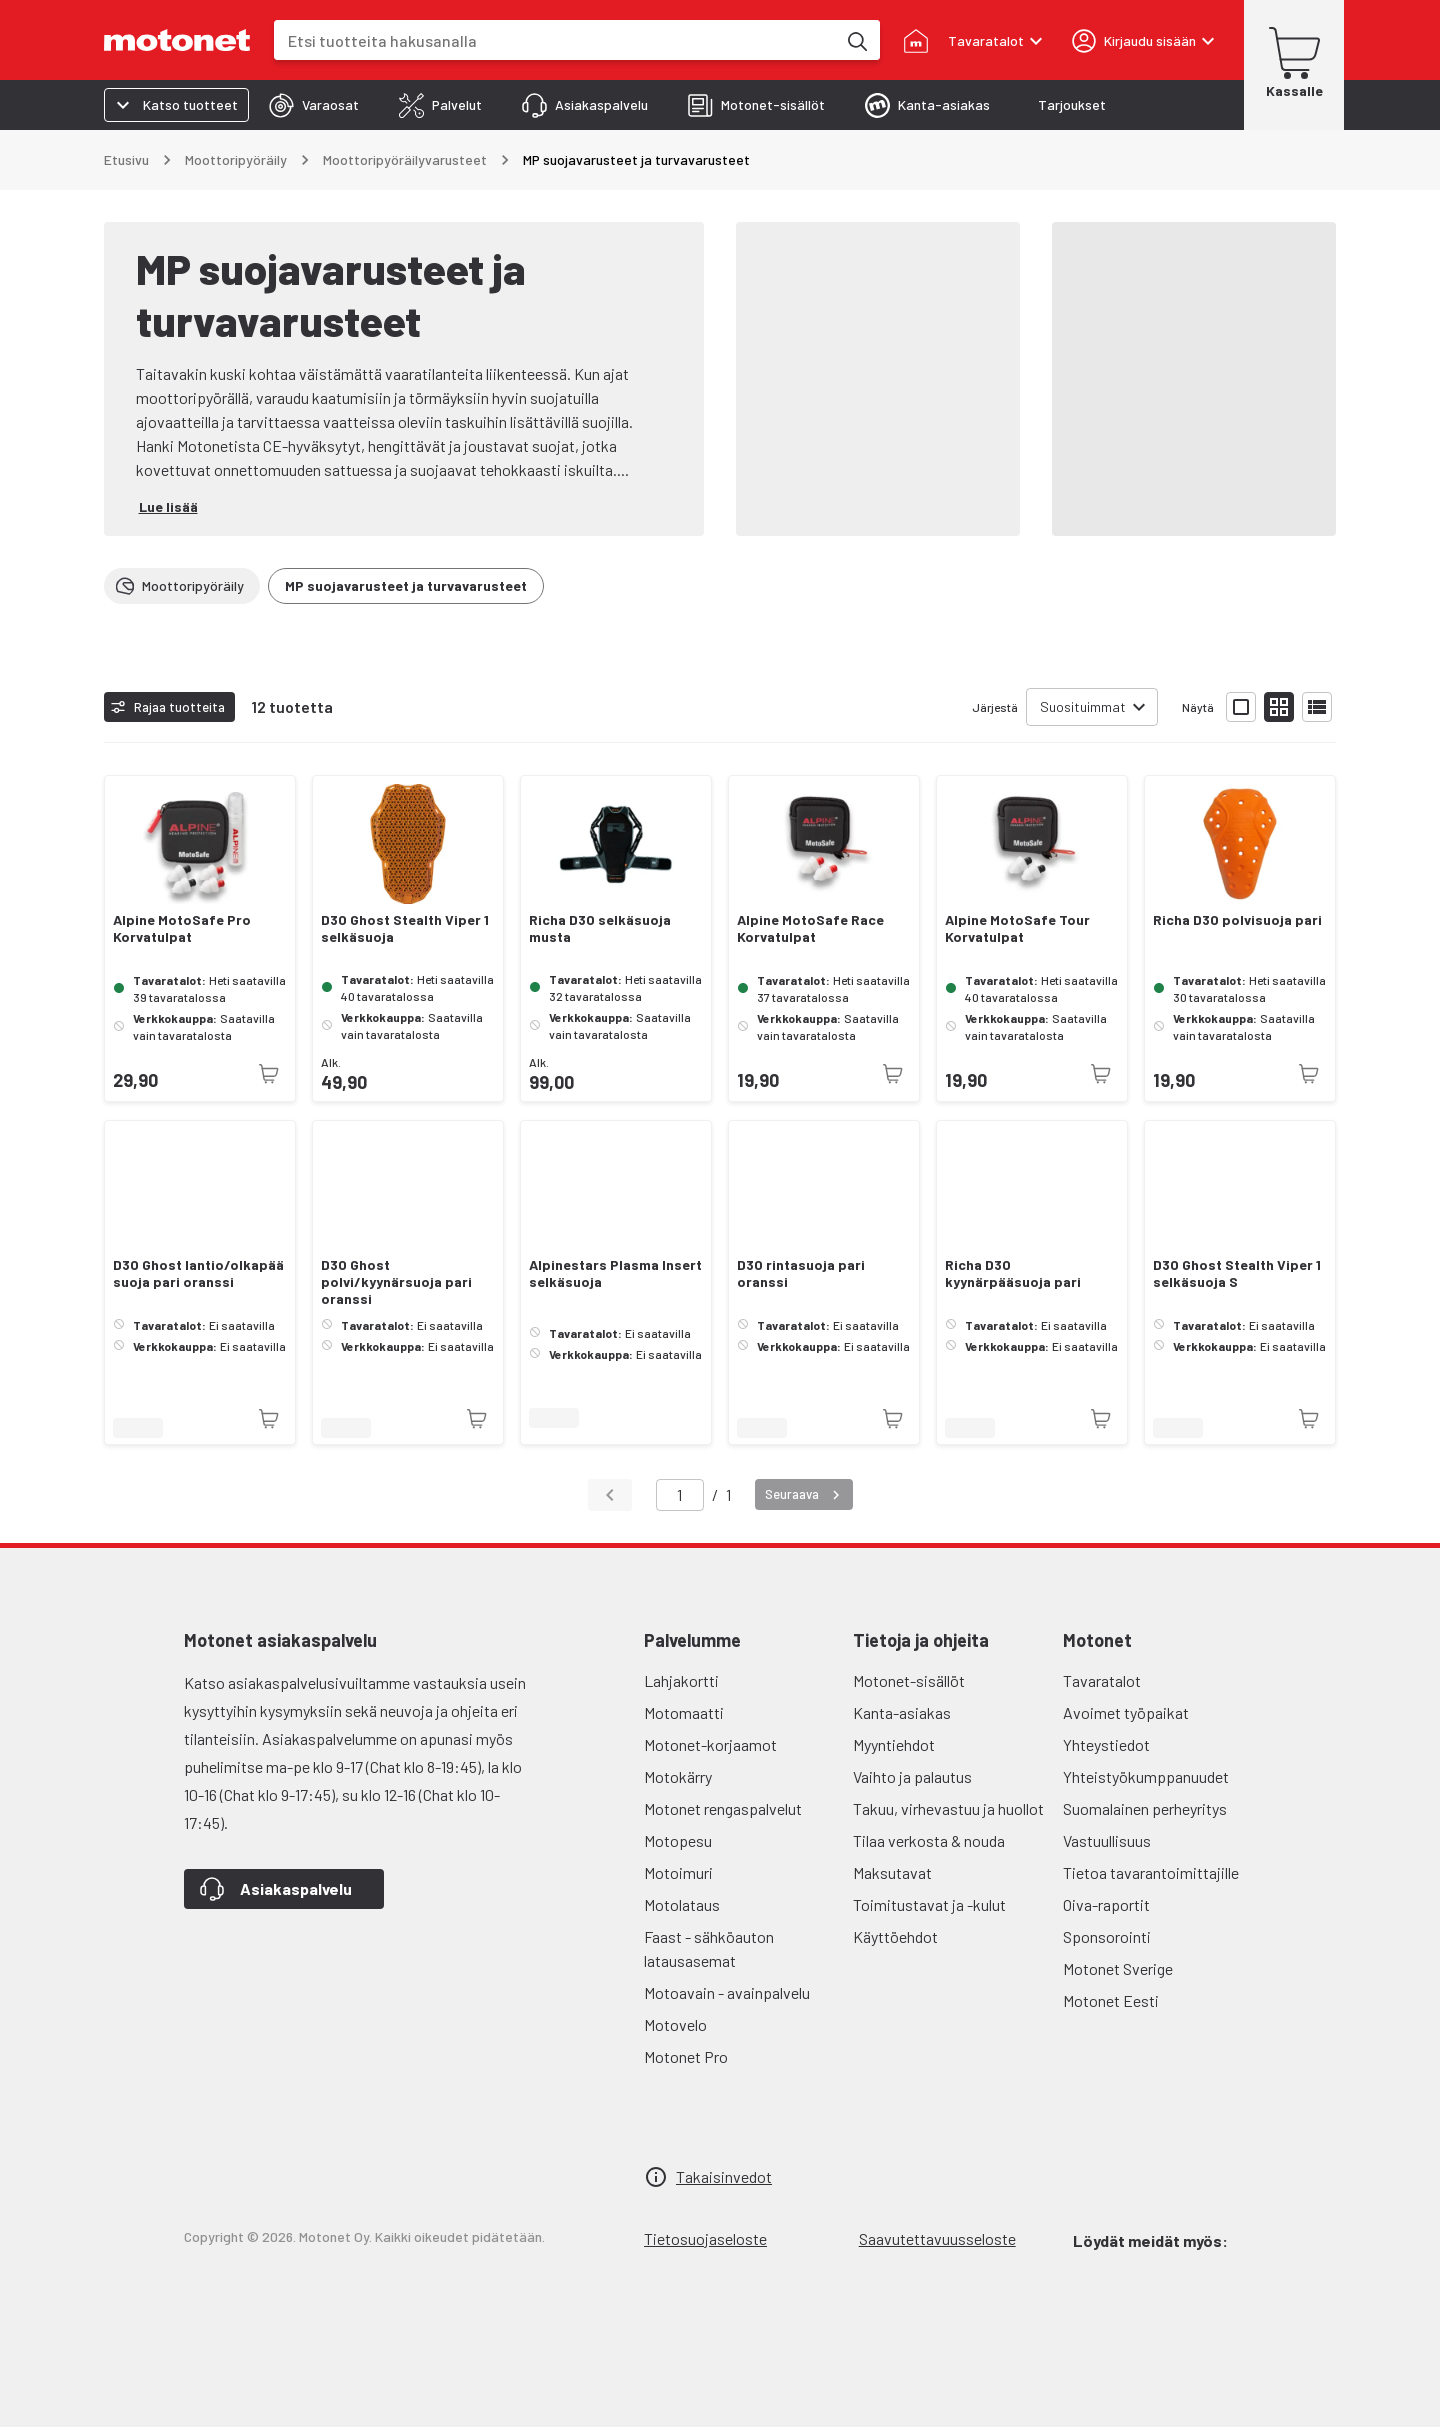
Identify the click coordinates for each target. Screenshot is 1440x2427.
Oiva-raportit (1106, 1904)
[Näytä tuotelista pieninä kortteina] (1279, 707)
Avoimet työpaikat (1126, 1712)
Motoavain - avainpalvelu (727, 1992)
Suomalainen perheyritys (1145, 1808)
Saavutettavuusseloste (937, 2238)
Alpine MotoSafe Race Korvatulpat (810, 928)
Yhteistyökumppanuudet (1146, 1776)
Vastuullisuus (1107, 1840)
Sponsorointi (1107, 1936)
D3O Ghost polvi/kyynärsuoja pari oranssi (396, 1282)
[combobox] (555, 40)
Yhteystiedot (1106, 1744)
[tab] (314, 105)
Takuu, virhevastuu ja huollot (948, 1808)
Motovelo (675, 2024)
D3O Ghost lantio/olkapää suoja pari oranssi (198, 1273)
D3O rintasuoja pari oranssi (801, 1273)
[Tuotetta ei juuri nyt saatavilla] (269, 1074)
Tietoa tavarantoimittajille (1151, 1872)
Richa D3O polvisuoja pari (1237, 920)
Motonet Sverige (1118, 1968)
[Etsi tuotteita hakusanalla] (856, 40)
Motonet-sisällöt (909, 1680)
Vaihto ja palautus (912, 1776)
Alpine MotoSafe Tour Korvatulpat (1017, 928)
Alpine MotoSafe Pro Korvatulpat (182, 928)
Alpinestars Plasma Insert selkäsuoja (615, 1273)
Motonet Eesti (1111, 2000)
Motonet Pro (686, 2056)
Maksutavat (892, 1872)
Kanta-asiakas (902, 1712)
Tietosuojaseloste (705, 2238)
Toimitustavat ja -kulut (929, 1904)
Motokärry (678, 1776)
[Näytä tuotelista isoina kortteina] (1241, 707)
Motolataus (682, 1904)
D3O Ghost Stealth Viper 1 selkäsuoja (405, 928)
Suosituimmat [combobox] (1083, 706)
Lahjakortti (681, 1680)
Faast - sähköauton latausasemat (709, 1948)
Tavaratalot (1102, 1680)
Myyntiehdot (894, 1744)
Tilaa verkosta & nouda (929, 1840)
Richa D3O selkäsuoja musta (600, 928)
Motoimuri (678, 1872)
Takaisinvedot (724, 2176)
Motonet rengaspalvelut (723, 1808)
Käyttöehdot (895, 1936)
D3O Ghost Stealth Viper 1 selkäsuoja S (1237, 1273)
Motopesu (678, 1840)
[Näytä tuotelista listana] (1317, 707)
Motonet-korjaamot (710, 1744)
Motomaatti (684, 1712)
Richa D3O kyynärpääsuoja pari (1013, 1273)
